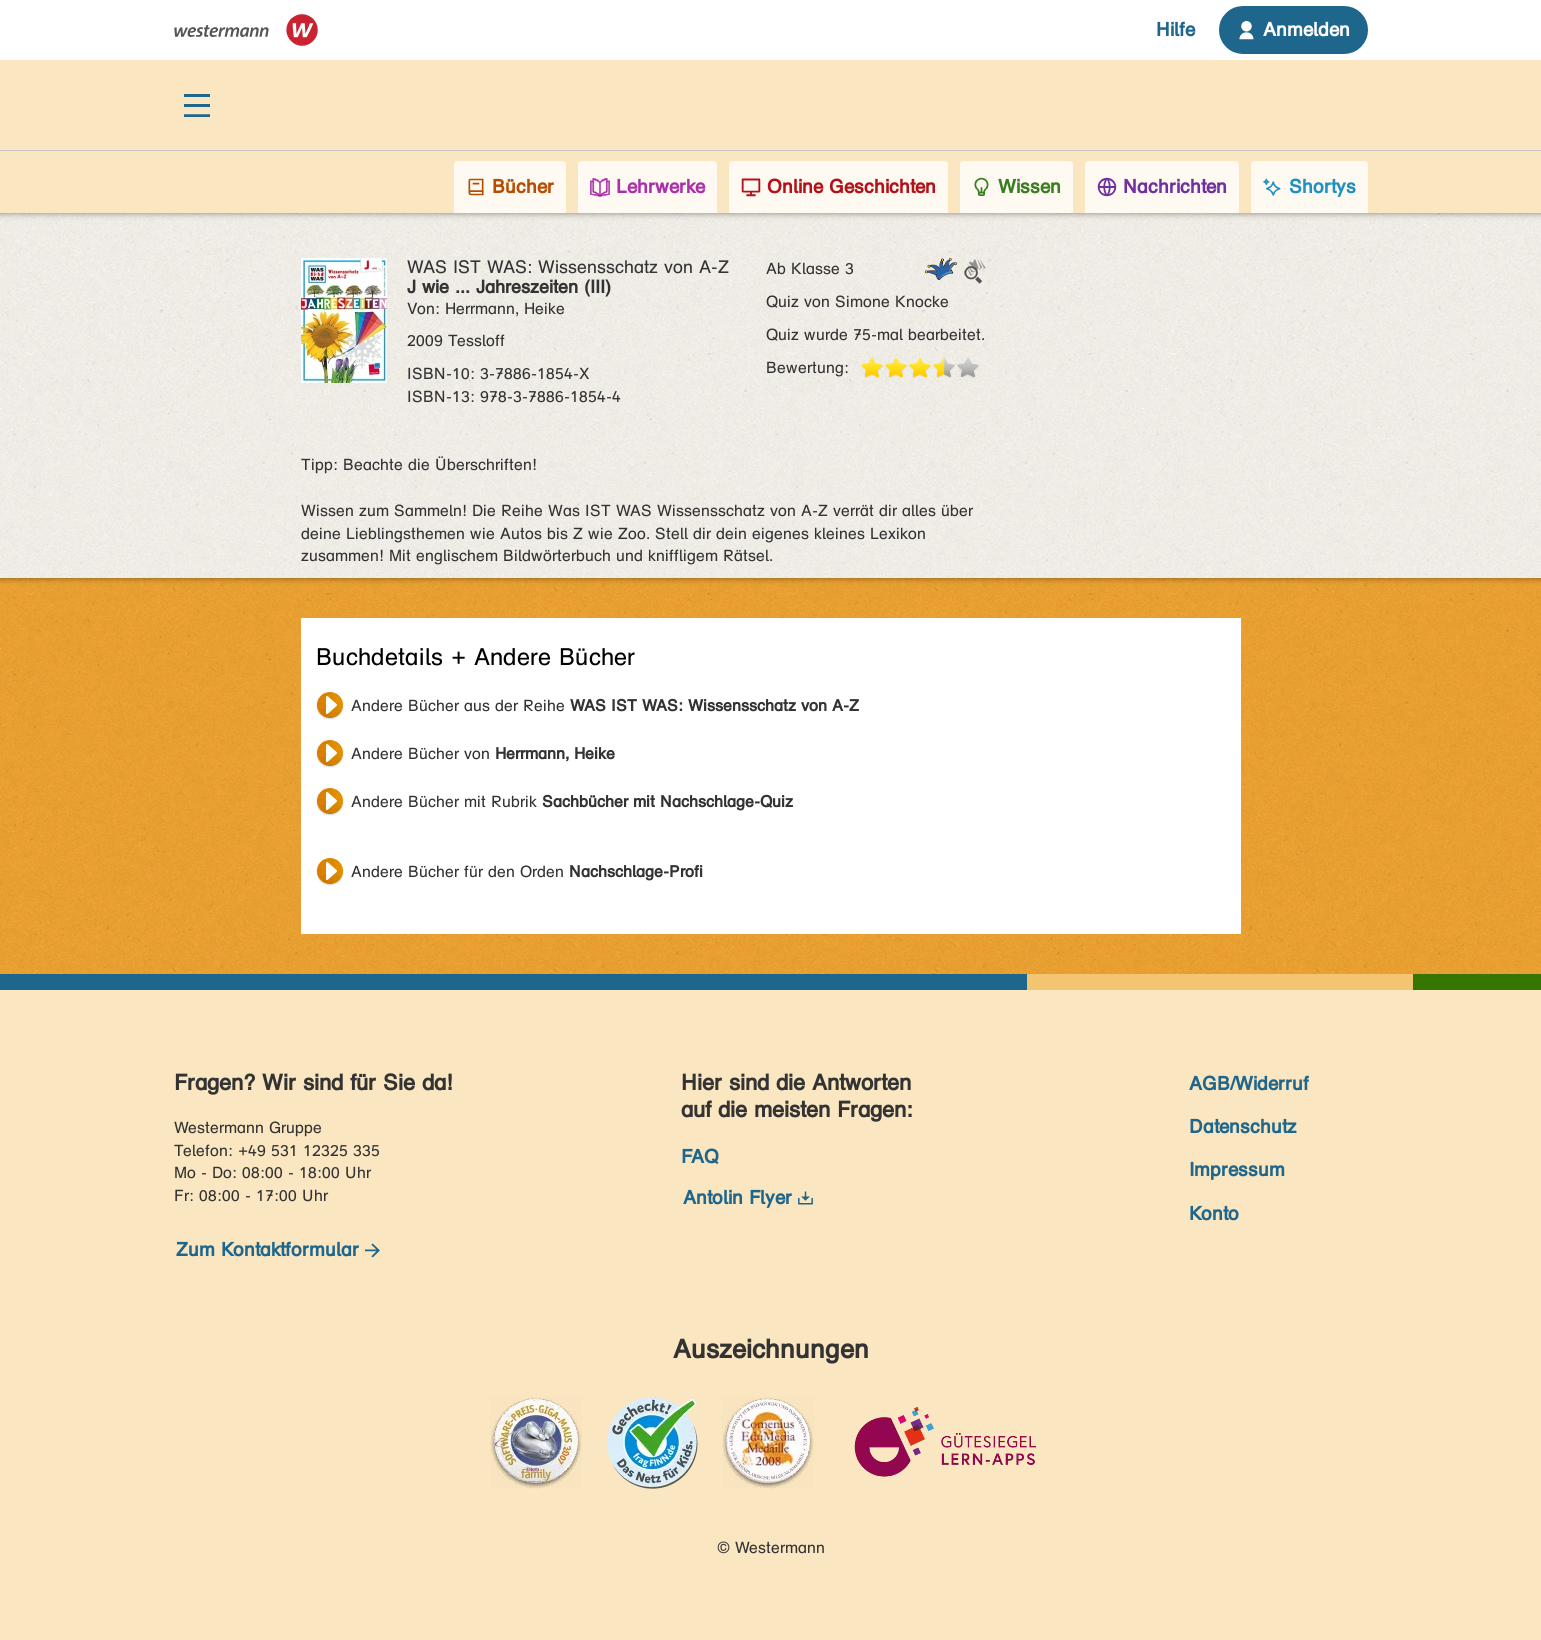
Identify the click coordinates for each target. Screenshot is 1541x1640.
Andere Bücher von (483, 753)
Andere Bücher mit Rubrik (572, 801)
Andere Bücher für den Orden (527, 871)
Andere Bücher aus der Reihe (605, 705)
